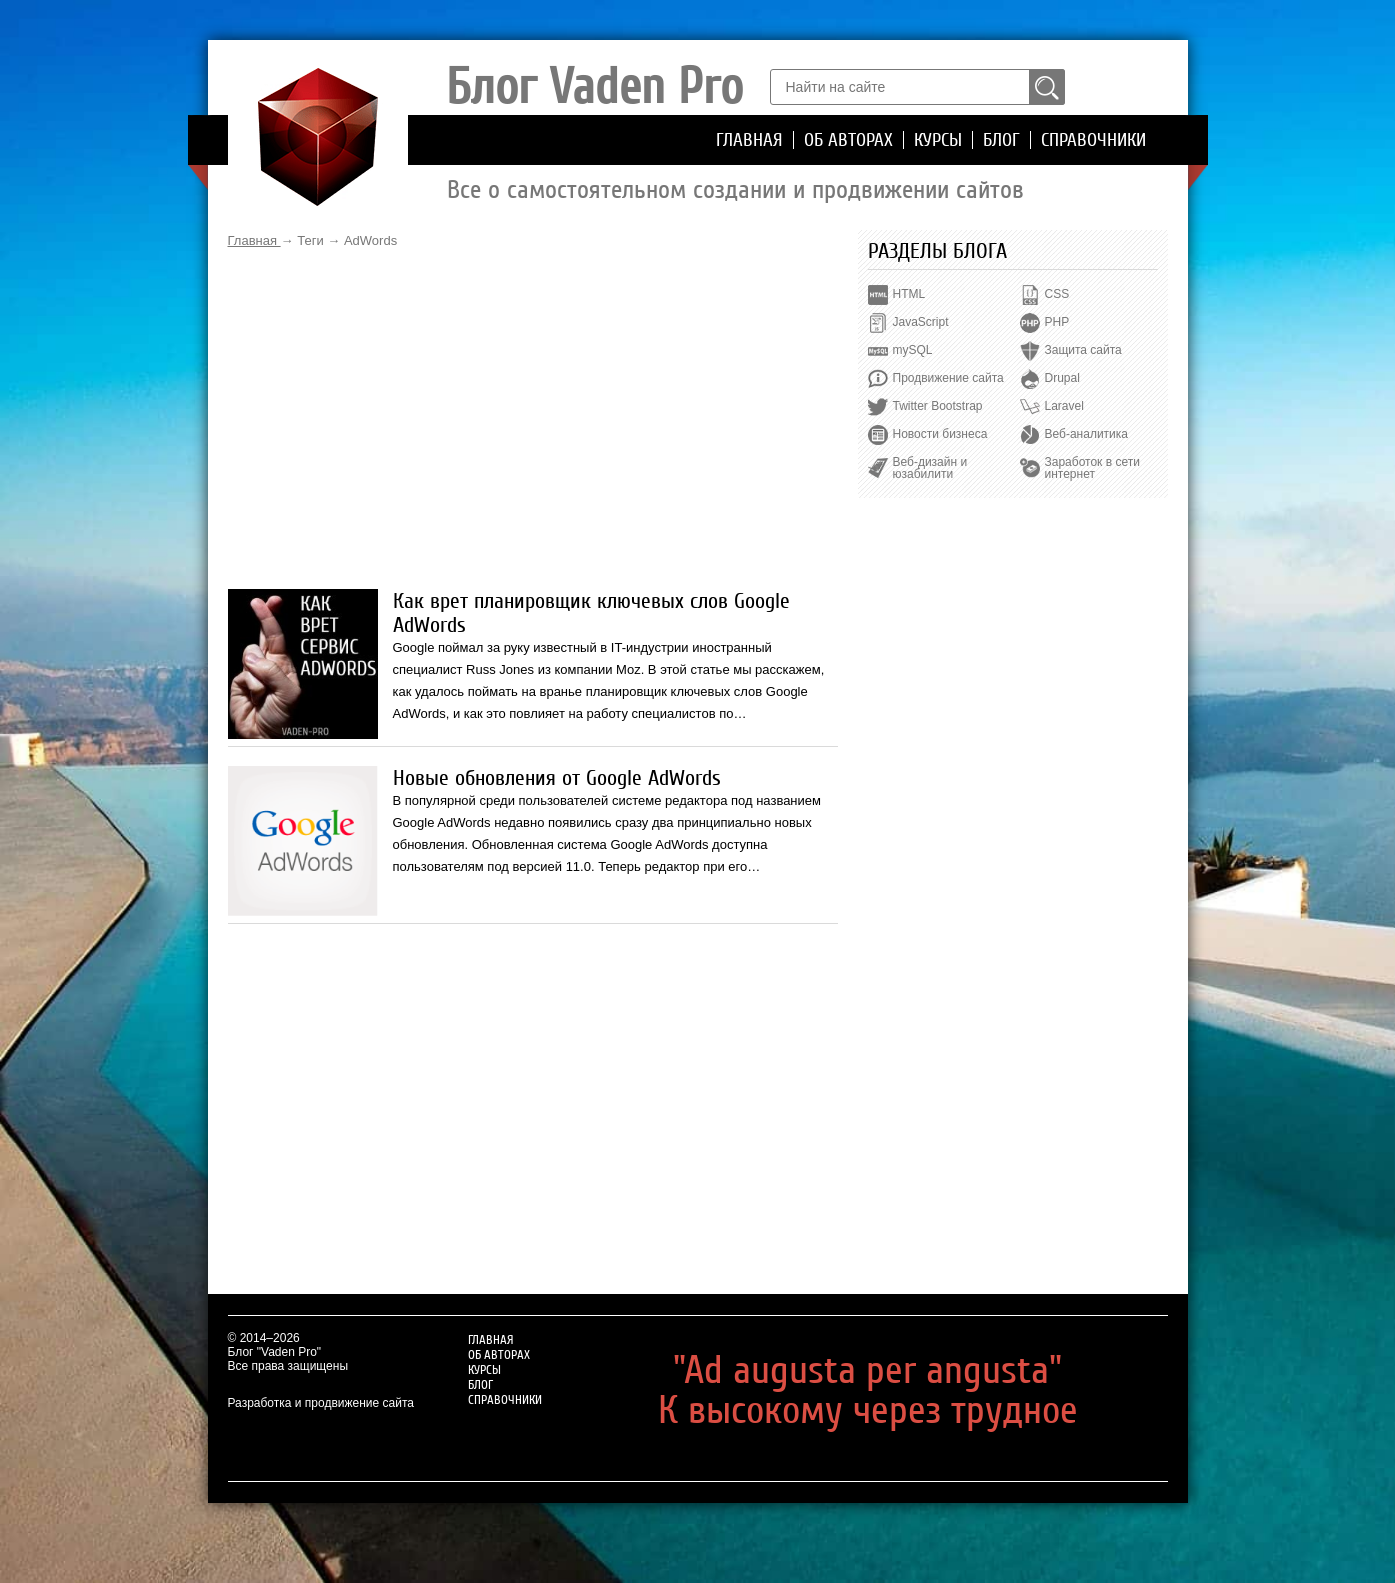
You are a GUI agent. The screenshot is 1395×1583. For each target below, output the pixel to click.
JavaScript (921, 322)
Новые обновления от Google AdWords (557, 778)
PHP (1057, 322)
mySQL (913, 350)
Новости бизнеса (940, 434)
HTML (909, 294)
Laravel (1064, 406)
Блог (1001, 140)
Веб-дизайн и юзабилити (930, 468)
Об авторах (848, 140)
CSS (1057, 294)
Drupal (1062, 378)
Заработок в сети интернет (1092, 468)
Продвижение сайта (948, 378)
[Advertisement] (533, 419)
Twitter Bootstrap (938, 406)
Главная (749, 140)
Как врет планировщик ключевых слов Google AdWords (591, 613)
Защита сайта (1083, 350)
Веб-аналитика (1086, 434)
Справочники (1093, 140)
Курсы (938, 140)
